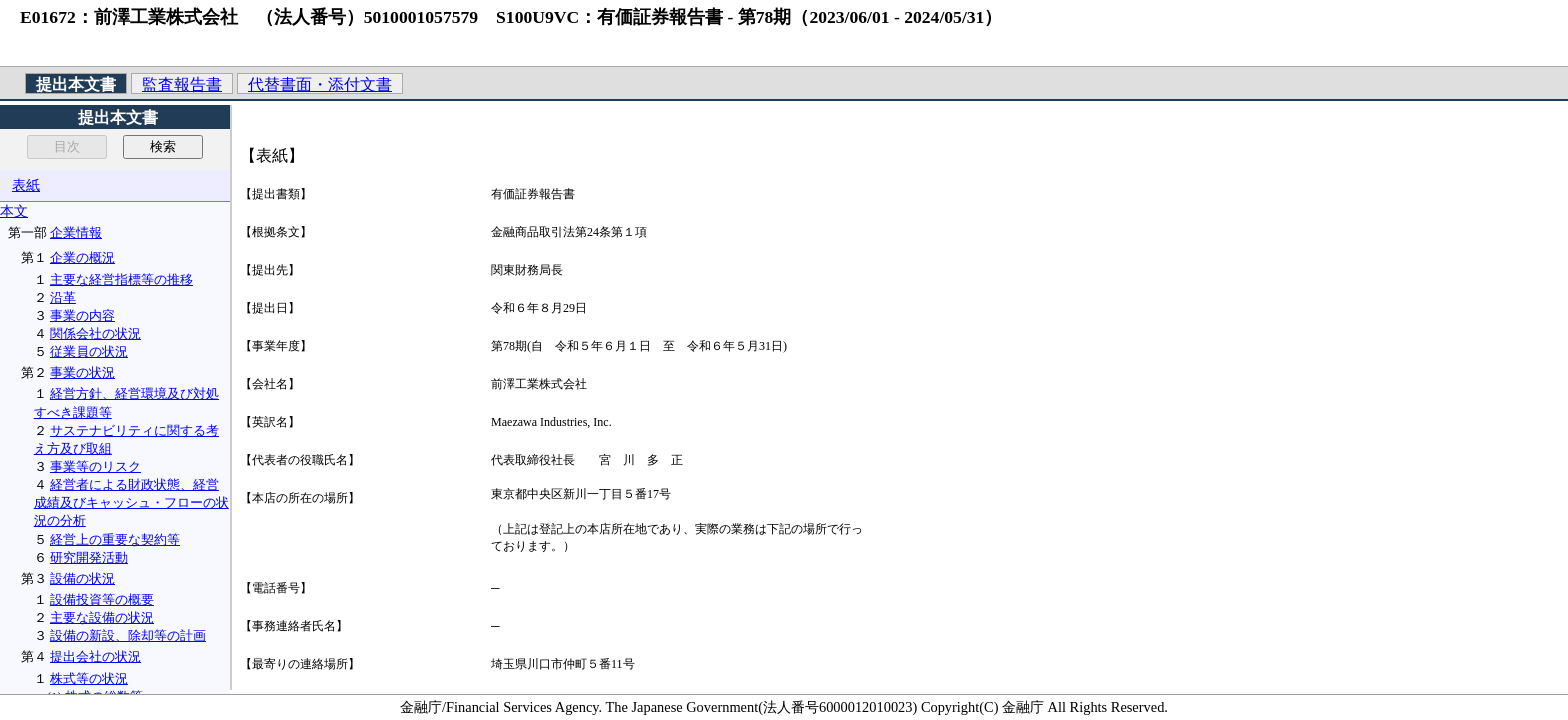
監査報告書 (182, 84)
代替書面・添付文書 (320, 84)
